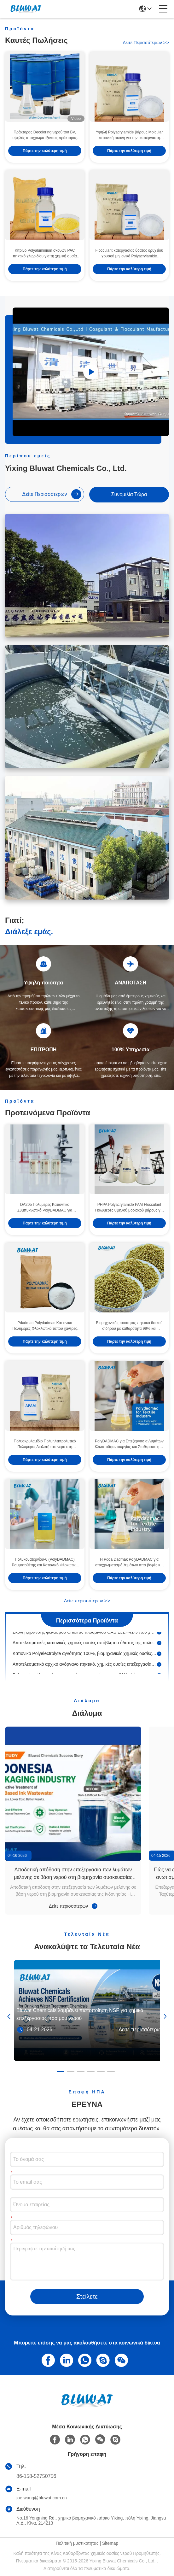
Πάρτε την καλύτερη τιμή (45, 151)
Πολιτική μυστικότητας (77, 2543)
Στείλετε (87, 2296)
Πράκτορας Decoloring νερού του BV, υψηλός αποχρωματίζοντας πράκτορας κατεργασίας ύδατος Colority (44, 135)
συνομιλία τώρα (129, 494)
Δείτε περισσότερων (146, 42)
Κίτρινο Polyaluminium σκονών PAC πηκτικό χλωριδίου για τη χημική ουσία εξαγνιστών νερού (45, 253)
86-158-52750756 (36, 2476)
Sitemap (110, 2543)
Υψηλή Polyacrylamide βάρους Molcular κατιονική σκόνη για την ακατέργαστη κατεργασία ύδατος (129, 135)
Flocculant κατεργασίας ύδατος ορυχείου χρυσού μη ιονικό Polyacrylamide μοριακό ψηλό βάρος (129, 253)
